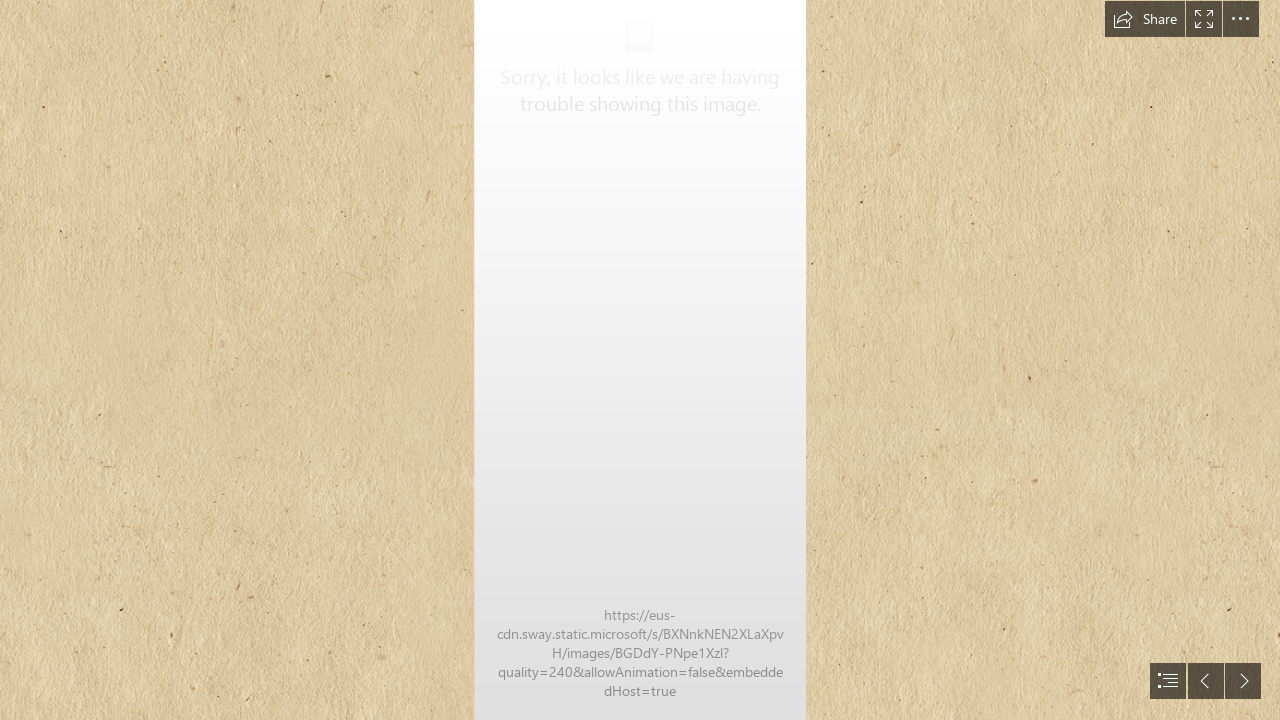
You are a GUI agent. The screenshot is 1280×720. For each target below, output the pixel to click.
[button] (1145, 19)
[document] (640, 360)
